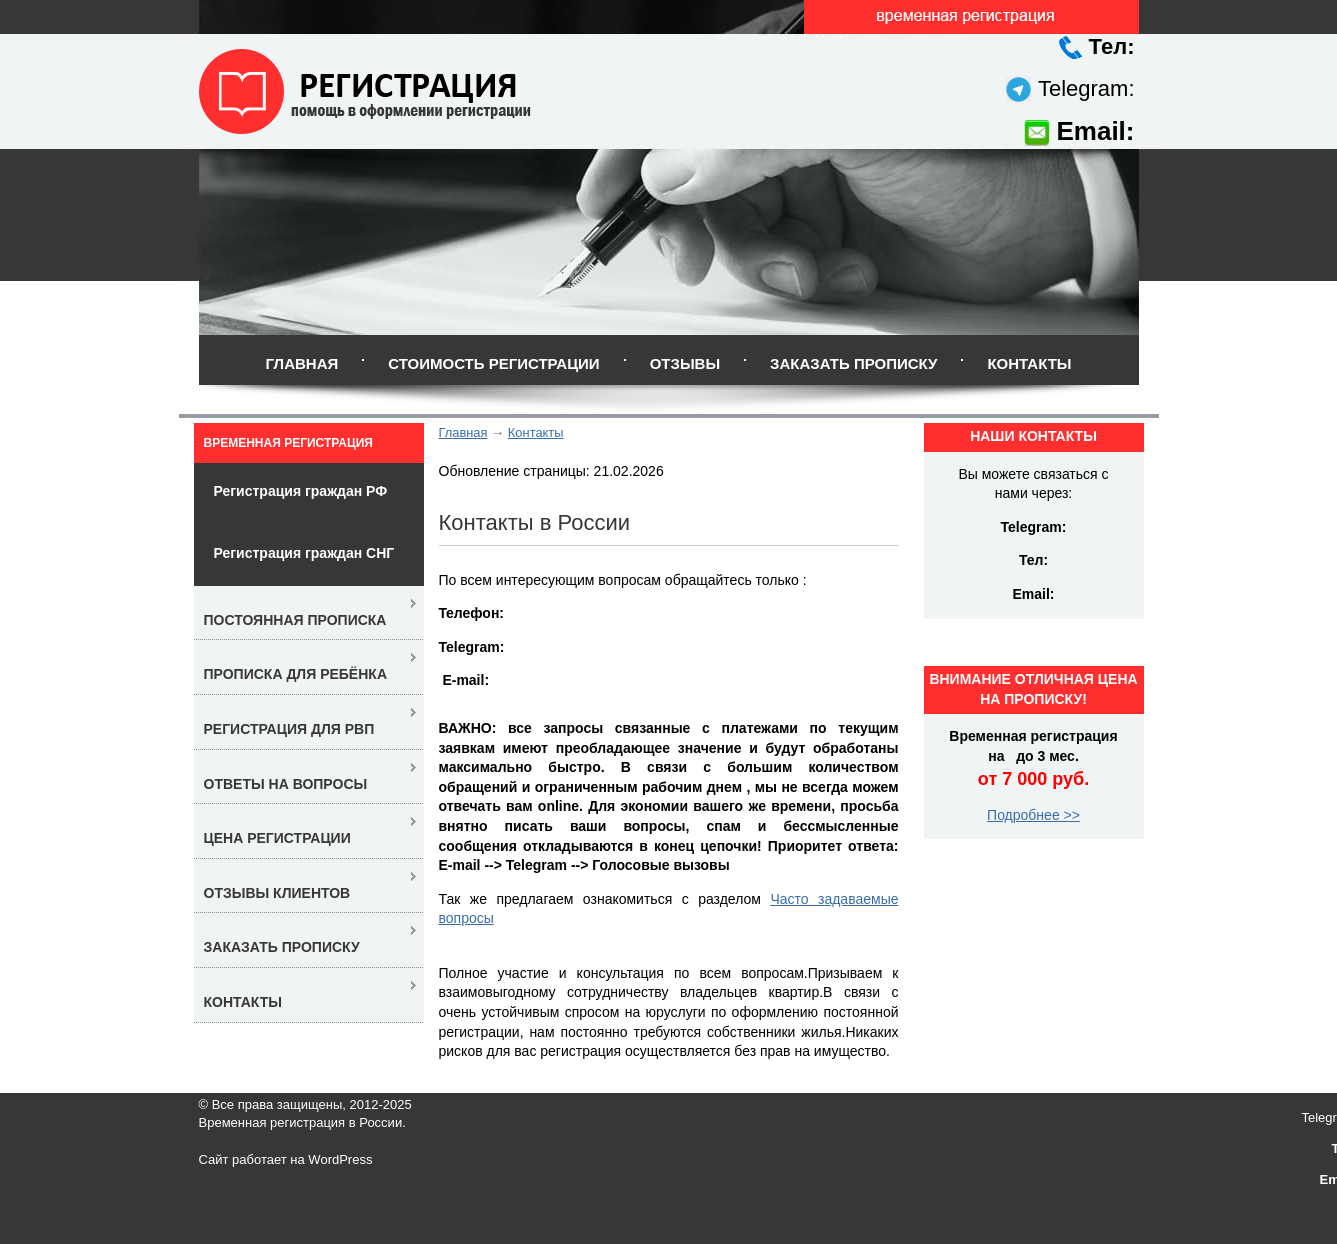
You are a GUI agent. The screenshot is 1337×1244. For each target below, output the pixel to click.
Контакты (1029, 363)
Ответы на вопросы (286, 784)
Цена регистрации (277, 838)
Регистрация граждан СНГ (304, 553)
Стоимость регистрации (493, 363)
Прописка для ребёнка (296, 674)
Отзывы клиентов (277, 893)
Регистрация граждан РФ (301, 491)
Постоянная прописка (295, 620)
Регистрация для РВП (289, 729)
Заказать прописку (853, 363)
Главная (301, 363)
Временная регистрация (288, 443)
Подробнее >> (1033, 815)
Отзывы (685, 363)
